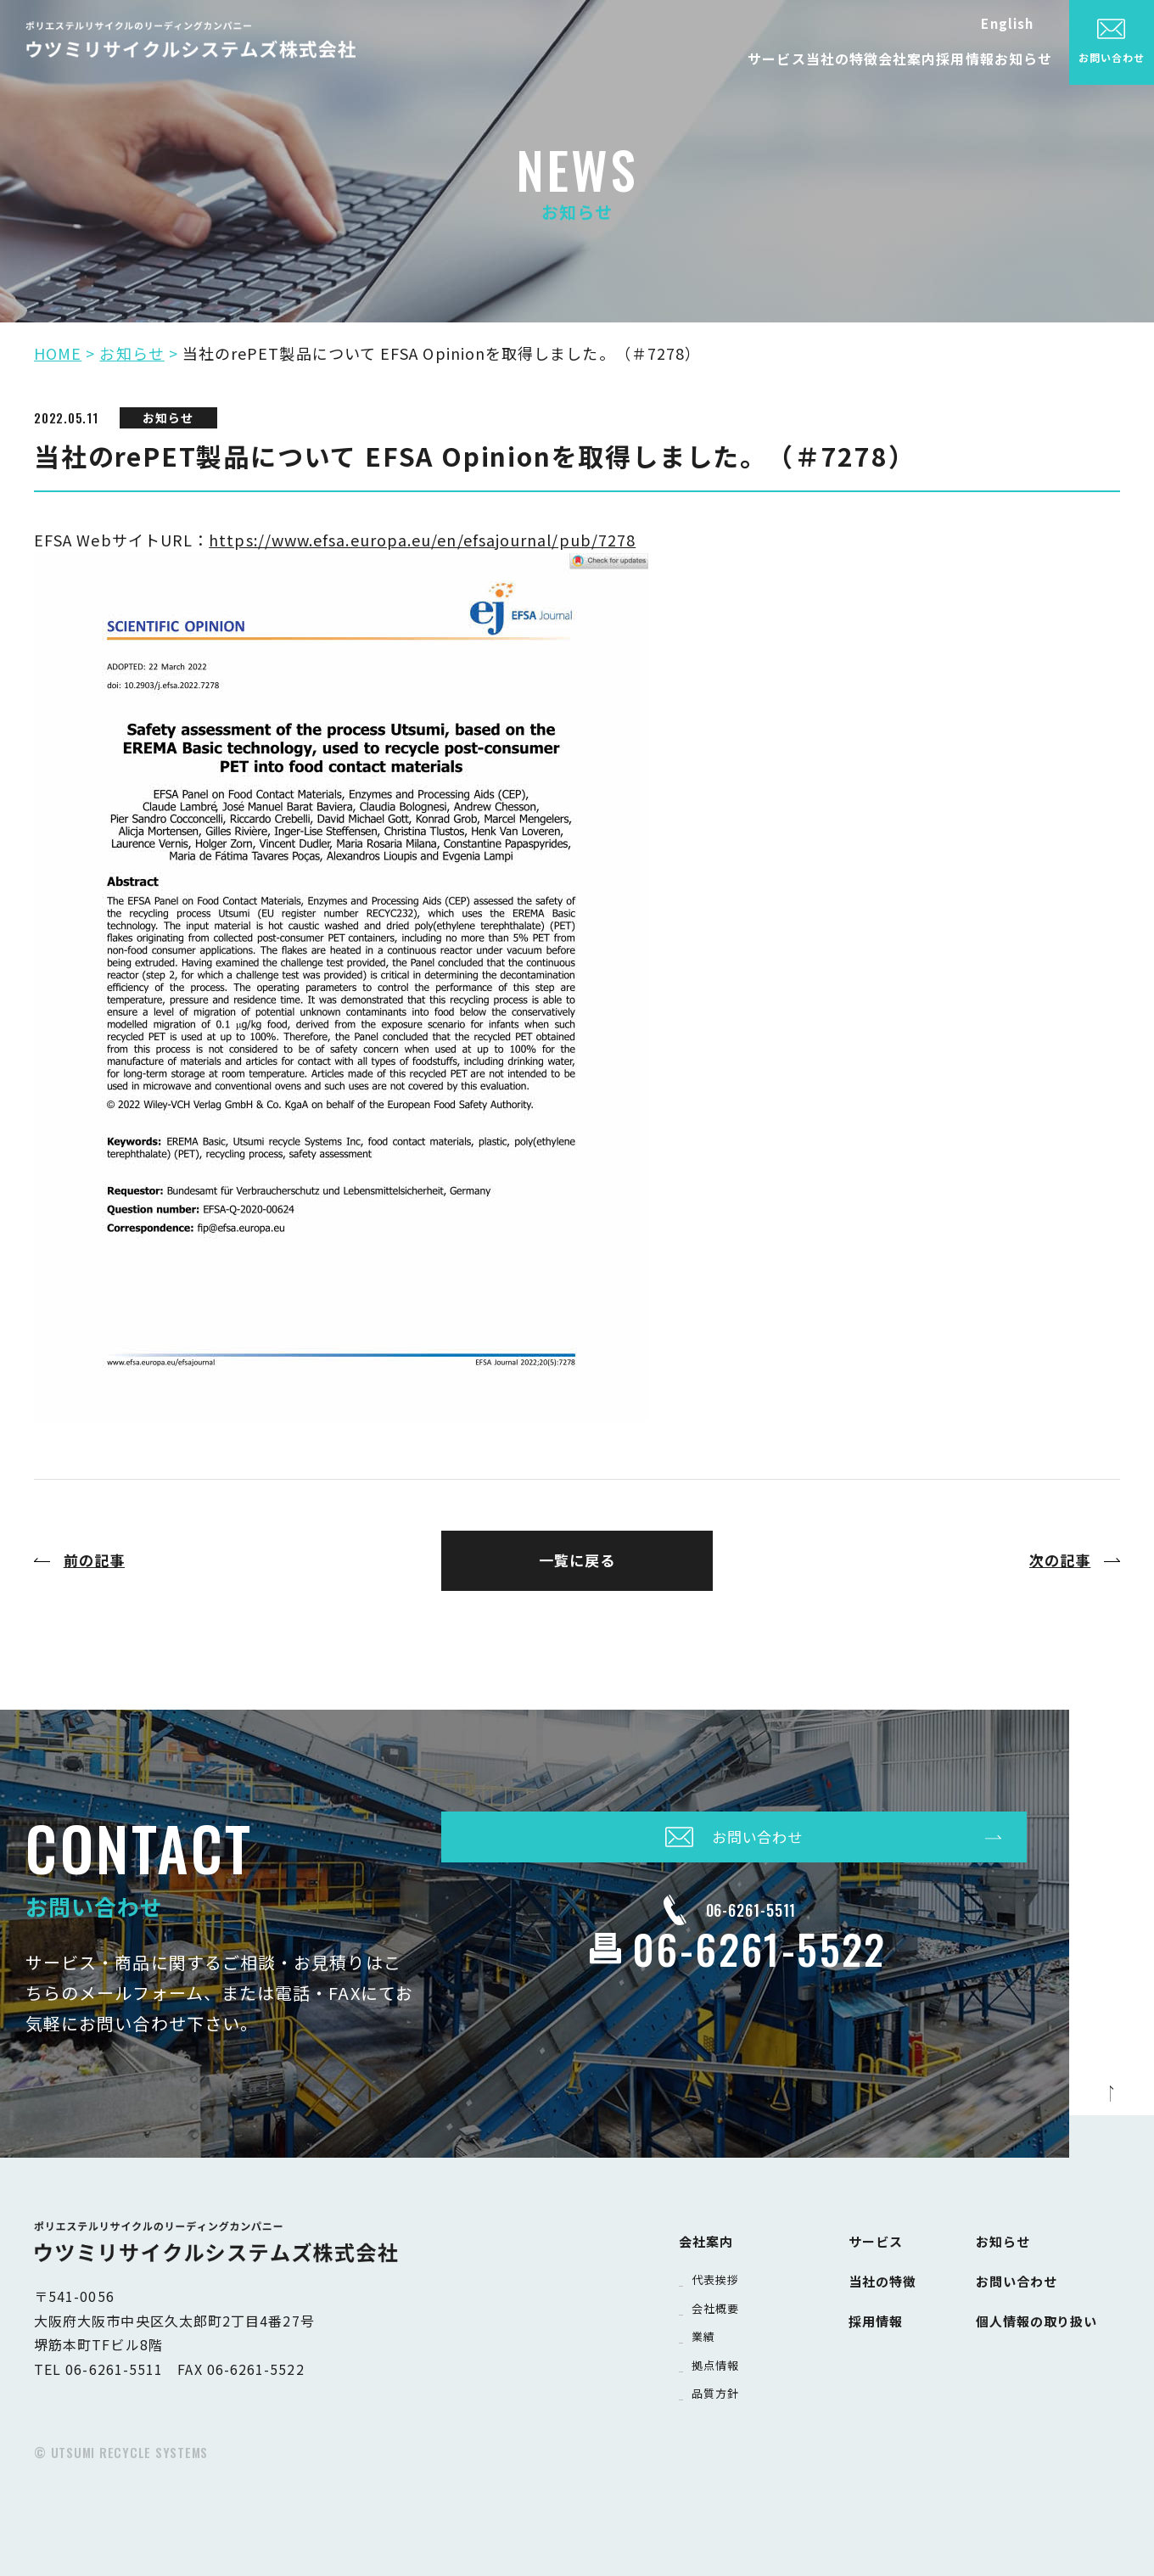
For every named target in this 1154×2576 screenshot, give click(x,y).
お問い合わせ (1021, 2272)
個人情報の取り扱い (1045, 2307)
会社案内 (822, 54)
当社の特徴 (723, 54)
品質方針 (719, 2386)
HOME (57, 353)
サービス (624, 54)
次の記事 (1059, 1560)
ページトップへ (1111, 2115)
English (1007, 23)
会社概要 (719, 2302)
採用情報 (914, 54)
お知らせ (1006, 54)
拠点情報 (719, 2358)
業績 (705, 2330)
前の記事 (94, 1560)
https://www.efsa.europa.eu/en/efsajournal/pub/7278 (422, 540)
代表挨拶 (719, 2274)
